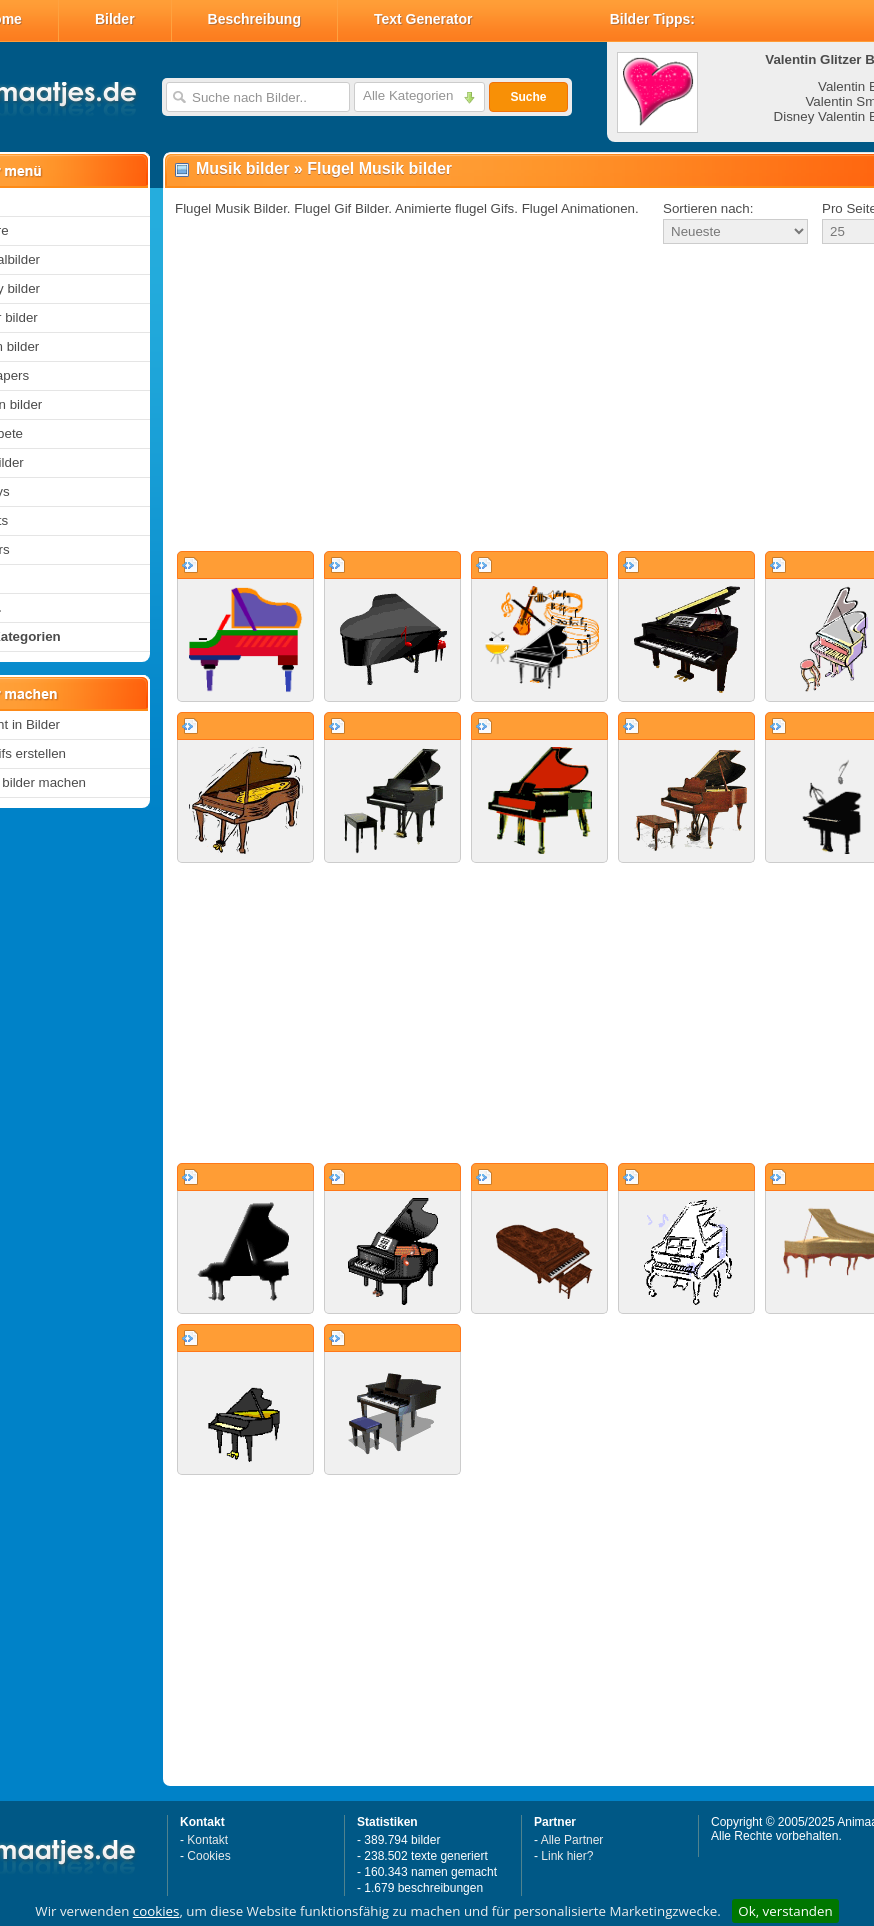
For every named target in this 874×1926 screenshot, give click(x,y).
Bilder (115, 19)
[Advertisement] (498, 399)
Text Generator (423, 19)
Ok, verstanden (785, 1911)
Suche (528, 97)
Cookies (208, 1856)
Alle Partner (572, 1840)
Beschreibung (254, 19)
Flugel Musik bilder (379, 168)
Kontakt (207, 1840)
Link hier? (567, 1856)
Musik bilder (242, 168)
